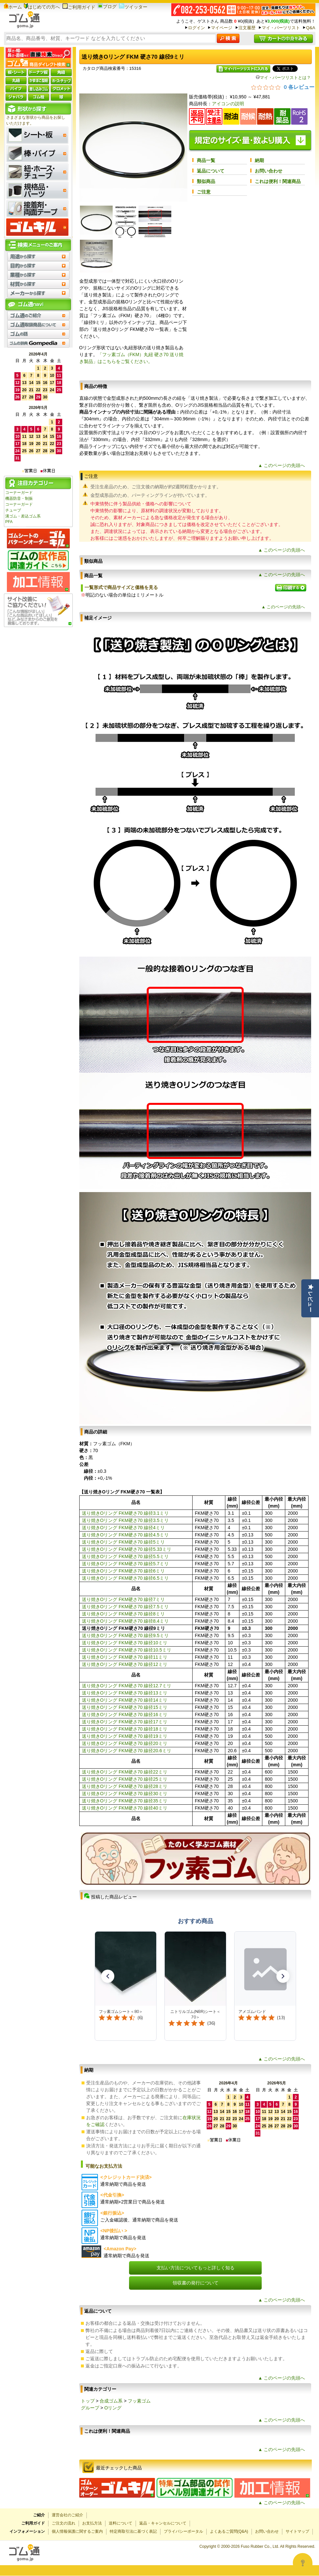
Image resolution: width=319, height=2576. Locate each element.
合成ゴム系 (111, 2401)
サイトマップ (297, 2531)
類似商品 (206, 181)
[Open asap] (302, 2563)
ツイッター (133, 7)
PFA (8, 521)
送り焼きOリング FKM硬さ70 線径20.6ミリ (126, 1750)
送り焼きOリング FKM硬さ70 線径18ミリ (124, 1729)
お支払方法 (92, 2523)
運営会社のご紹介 (67, 2515)
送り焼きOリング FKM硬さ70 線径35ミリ (124, 1800)
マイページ (221, 27)
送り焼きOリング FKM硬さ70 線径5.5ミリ (125, 1556)
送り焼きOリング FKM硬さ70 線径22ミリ (124, 1772)
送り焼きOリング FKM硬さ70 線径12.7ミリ (126, 1685)
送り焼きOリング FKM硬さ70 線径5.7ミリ (125, 1563)
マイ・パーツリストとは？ (283, 77)
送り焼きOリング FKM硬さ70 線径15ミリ (124, 1707)
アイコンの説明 (228, 103)
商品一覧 (206, 160)
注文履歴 (246, 27)
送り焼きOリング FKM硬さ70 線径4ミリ (123, 1527)
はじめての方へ (42, 7)
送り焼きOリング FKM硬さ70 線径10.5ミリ (126, 1650)
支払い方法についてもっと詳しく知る (196, 2267)
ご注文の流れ (63, 2523)
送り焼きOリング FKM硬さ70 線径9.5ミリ (125, 1635)
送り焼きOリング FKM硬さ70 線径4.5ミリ (125, 1534)
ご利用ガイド (78, 7)
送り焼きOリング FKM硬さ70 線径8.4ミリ (125, 1621)
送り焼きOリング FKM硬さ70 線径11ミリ (124, 1657)
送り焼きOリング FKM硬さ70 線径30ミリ (124, 1793)
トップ (88, 2401)
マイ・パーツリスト (281, 27)
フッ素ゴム (139, 2401)
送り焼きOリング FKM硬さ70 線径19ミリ (124, 1736)
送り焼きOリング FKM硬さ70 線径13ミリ (124, 1692)
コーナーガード (19, 492)
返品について (210, 170)
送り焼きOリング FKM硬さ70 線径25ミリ (124, 1779)
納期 (259, 160)
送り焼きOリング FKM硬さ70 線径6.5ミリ (125, 1578)
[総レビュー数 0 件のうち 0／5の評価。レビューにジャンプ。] (282, 87)
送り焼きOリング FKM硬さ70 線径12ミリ (124, 1664)
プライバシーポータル (183, 2531)
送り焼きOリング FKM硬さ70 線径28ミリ (124, 1786)
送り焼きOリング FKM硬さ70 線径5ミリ (123, 1542)
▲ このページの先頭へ (281, 465)
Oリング (113, 2407)
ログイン (196, 27)
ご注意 (204, 191)
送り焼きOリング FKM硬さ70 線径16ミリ (124, 1714)
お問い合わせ (268, 170)
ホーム (13, 7)
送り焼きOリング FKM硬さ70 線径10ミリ (124, 1642)
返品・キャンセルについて (162, 2523)
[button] (107, 1976)
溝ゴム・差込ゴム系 (23, 516)
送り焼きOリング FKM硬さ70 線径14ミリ (124, 1700)
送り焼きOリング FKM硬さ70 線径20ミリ (124, 1743)
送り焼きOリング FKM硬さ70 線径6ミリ (123, 1570)
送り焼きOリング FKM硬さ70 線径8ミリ (123, 1613)
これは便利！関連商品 (278, 181)
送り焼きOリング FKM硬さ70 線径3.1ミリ (125, 1513)
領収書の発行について (195, 2282)
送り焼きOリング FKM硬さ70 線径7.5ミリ (125, 1606)
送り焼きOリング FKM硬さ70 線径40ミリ (124, 1808)
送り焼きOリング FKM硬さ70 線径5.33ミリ (126, 1549)
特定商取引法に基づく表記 (133, 2531)
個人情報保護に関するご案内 (77, 2531)
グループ (90, 2407)
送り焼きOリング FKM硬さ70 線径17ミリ (124, 1721)
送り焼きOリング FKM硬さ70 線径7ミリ (123, 1599)
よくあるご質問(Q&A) (229, 2531)
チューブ (13, 510)
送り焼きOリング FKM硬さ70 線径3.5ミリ (125, 1520)
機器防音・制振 (19, 498)
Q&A (310, 27)
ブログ (107, 6)
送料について (120, 2523)
